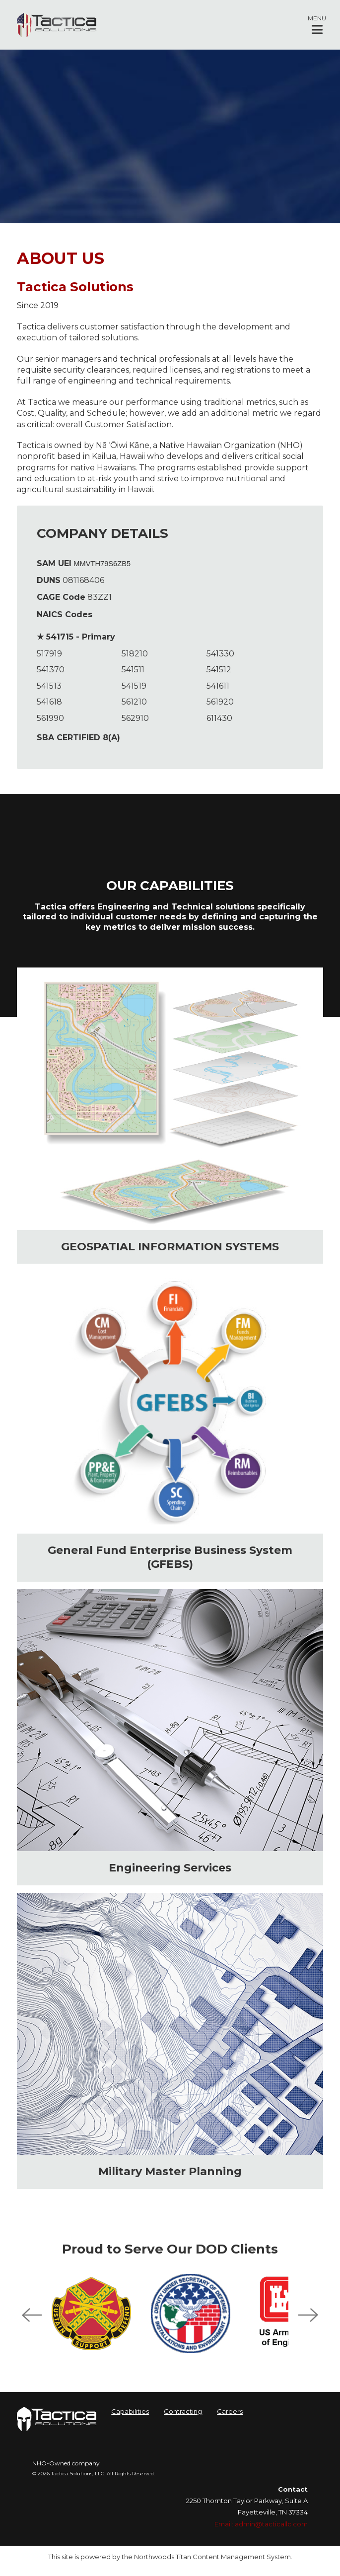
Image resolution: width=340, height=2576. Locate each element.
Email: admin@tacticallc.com (261, 2524)
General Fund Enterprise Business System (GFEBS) (170, 1557)
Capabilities (130, 2411)
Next (308, 2315)
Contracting (183, 2411)
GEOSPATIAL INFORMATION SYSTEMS (170, 1246)
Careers (230, 2411)
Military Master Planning (170, 2171)
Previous (32, 2315)
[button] (317, 25)
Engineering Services (170, 1867)
